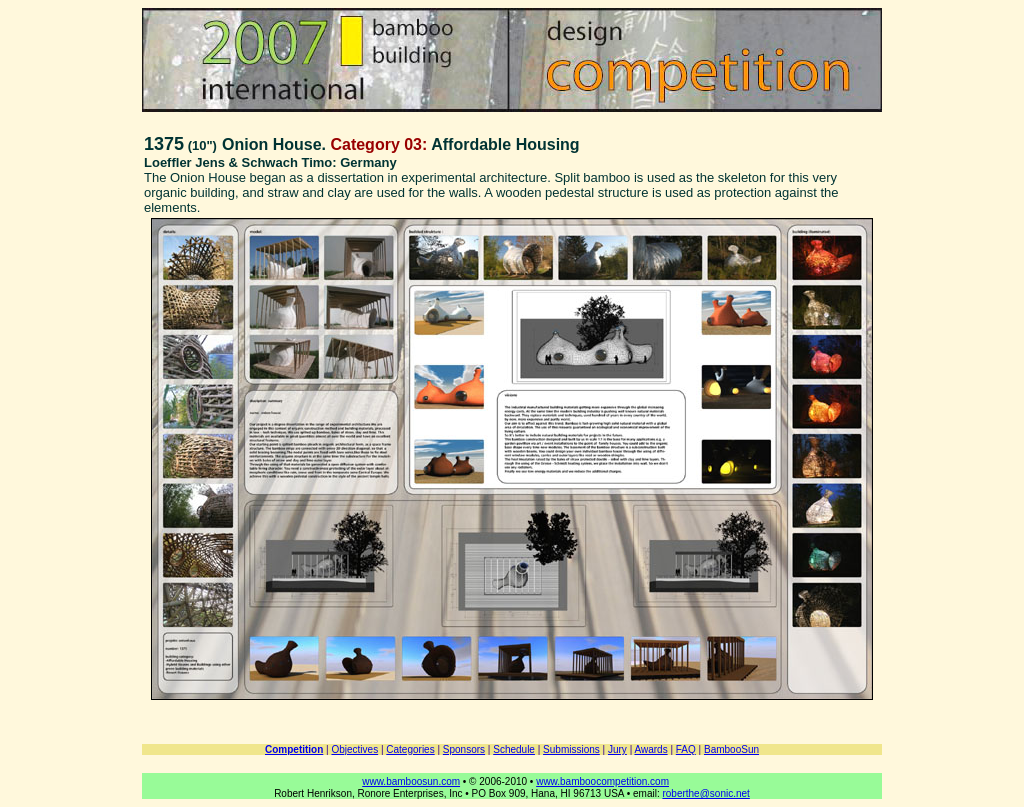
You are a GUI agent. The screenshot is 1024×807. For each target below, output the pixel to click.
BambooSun (731, 749)
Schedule (514, 749)
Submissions (571, 749)
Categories (410, 749)
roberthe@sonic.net (705, 793)
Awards (650, 749)
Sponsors (464, 749)
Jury (617, 749)
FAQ (686, 749)
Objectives (354, 749)
